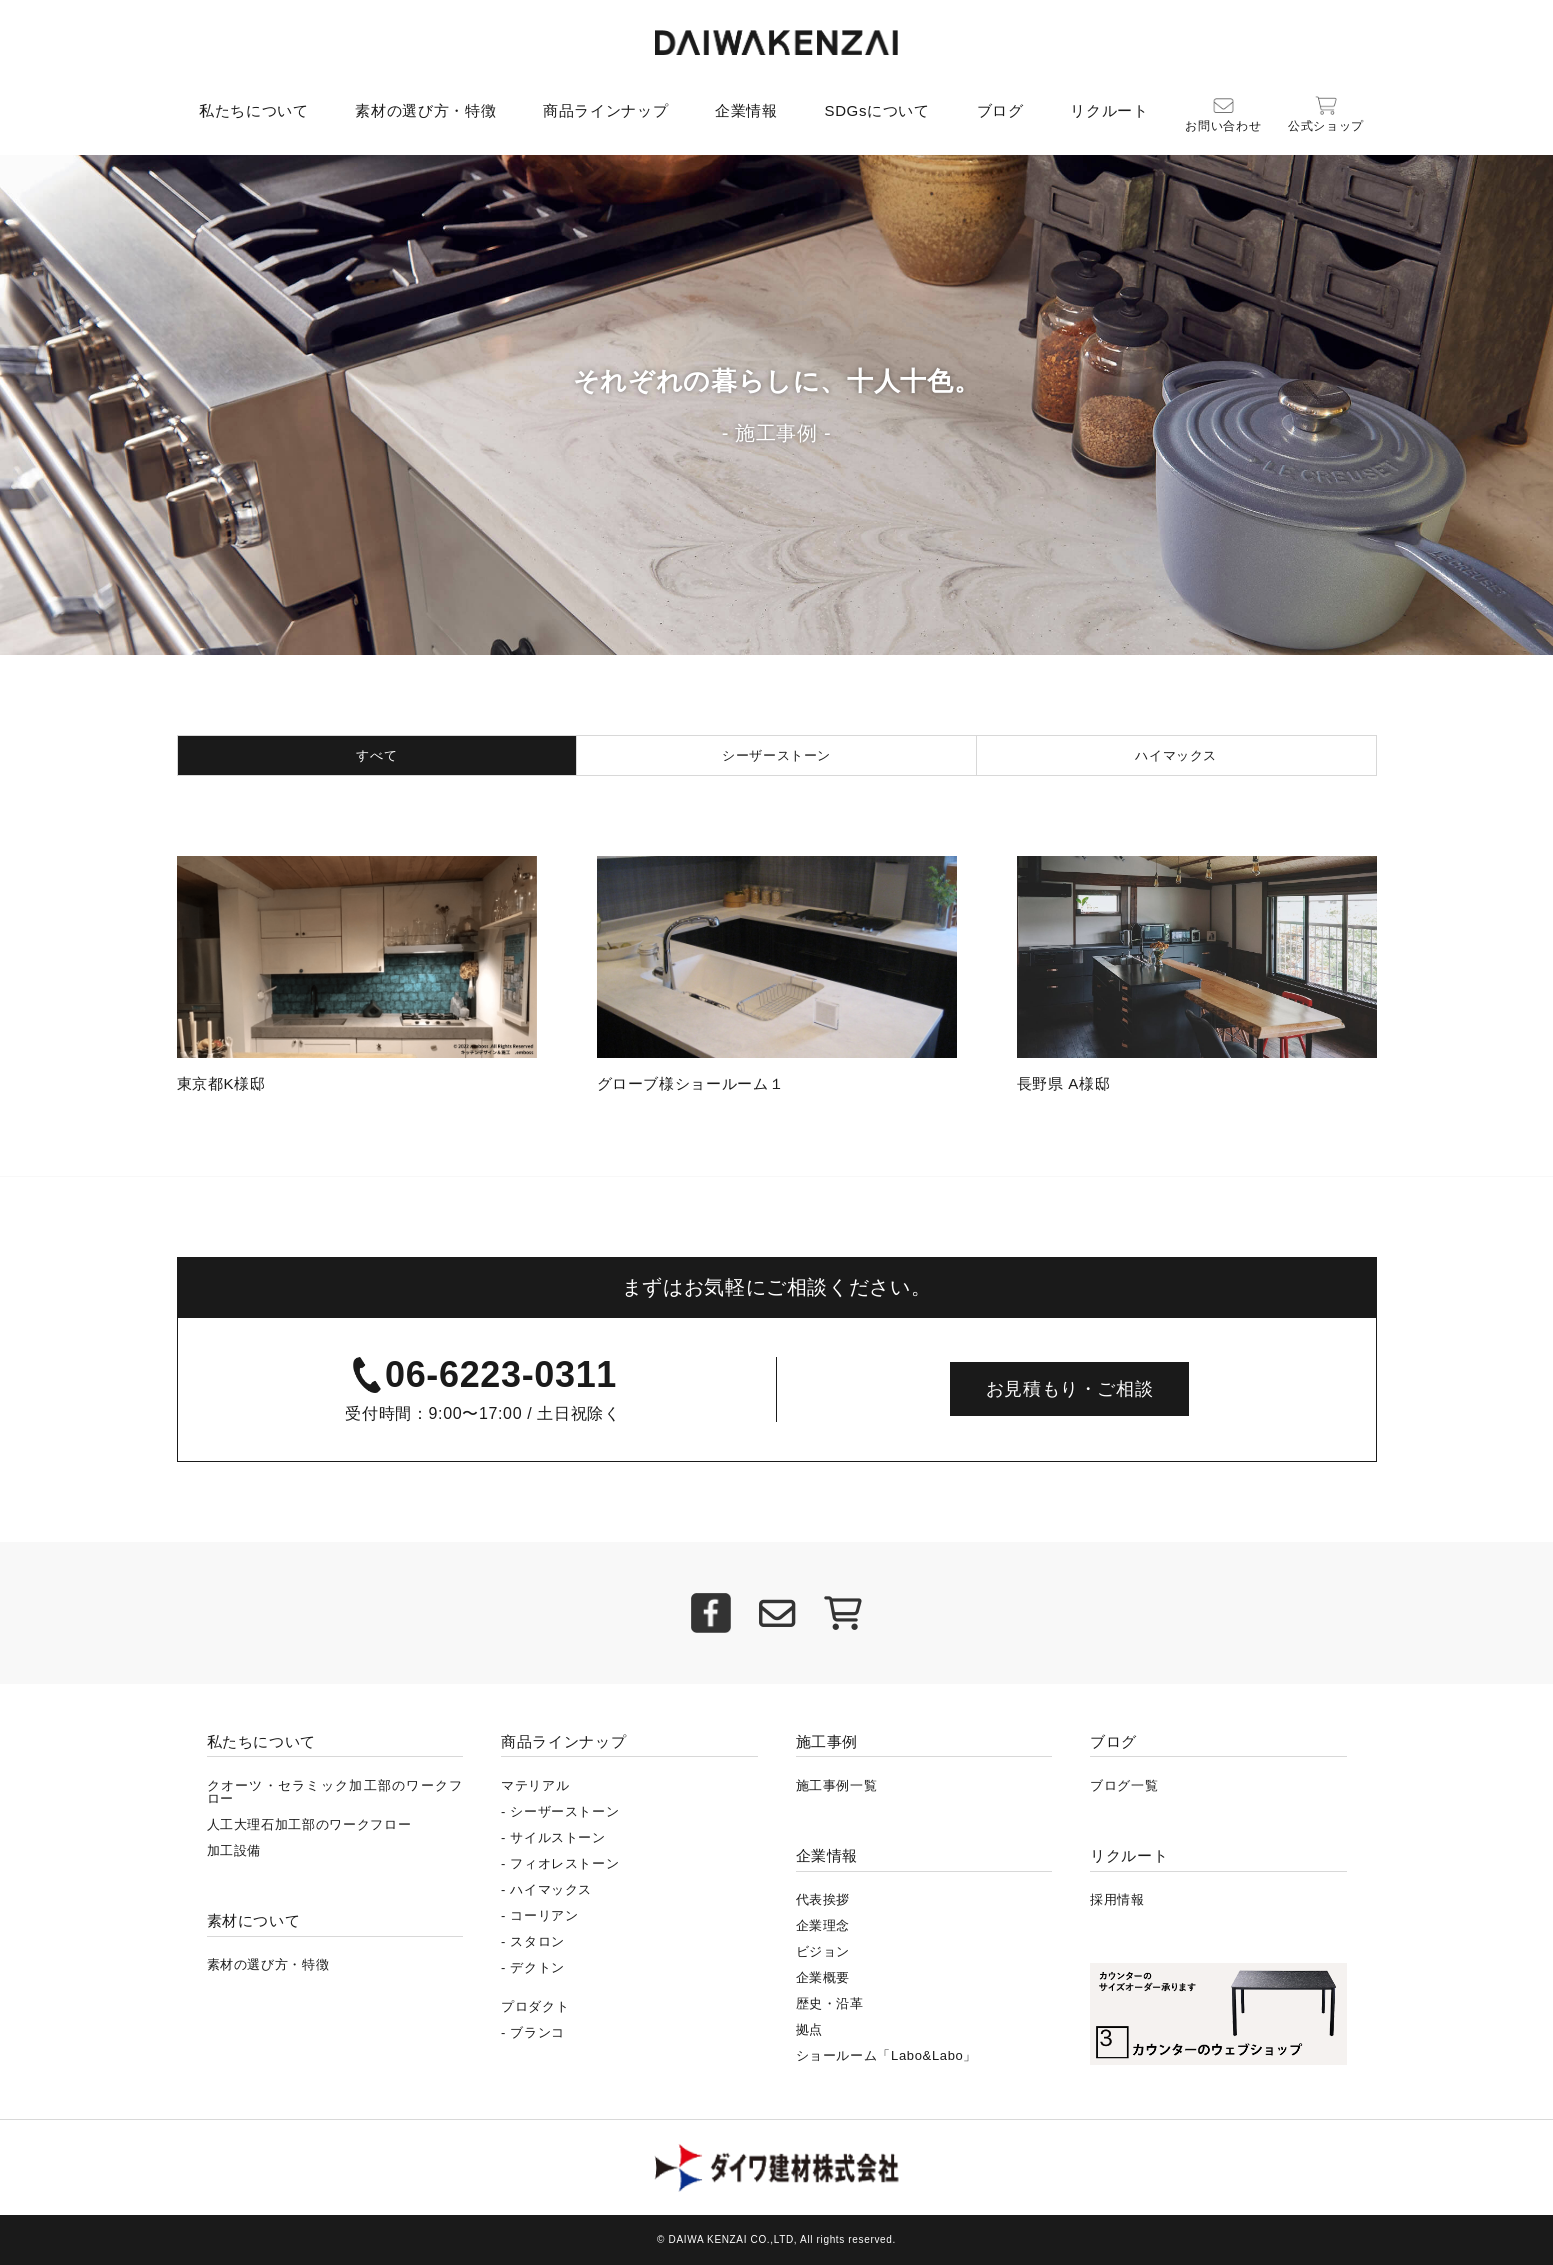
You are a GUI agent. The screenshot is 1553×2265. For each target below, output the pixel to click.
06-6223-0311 (501, 1374)
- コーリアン (540, 1915)
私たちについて (254, 110)
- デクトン (533, 1967)
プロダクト (535, 2006)
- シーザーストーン (560, 1811)
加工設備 (234, 1850)
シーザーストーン (776, 755)
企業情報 (746, 110)
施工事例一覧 (837, 1785)
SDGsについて (876, 110)
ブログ (1000, 110)
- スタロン (533, 1941)
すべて (376, 755)
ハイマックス (1176, 755)
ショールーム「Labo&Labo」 (887, 2055)
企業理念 (823, 1925)
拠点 (809, 2029)
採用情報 (1117, 1899)
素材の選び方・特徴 (425, 110)
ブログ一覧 (1124, 1785)
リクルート (1109, 110)
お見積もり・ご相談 (1070, 1389)
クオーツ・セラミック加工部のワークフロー (335, 1792)
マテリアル (535, 1785)
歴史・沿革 (830, 2003)
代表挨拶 (823, 1899)
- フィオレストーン (560, 1863)
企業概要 (823, 1977)
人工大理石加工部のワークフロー (309, 1824)
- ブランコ (533, 2032)
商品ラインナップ (605, 110)
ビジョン (823, 1951)
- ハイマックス (546, 1889)
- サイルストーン (553, 1837)
